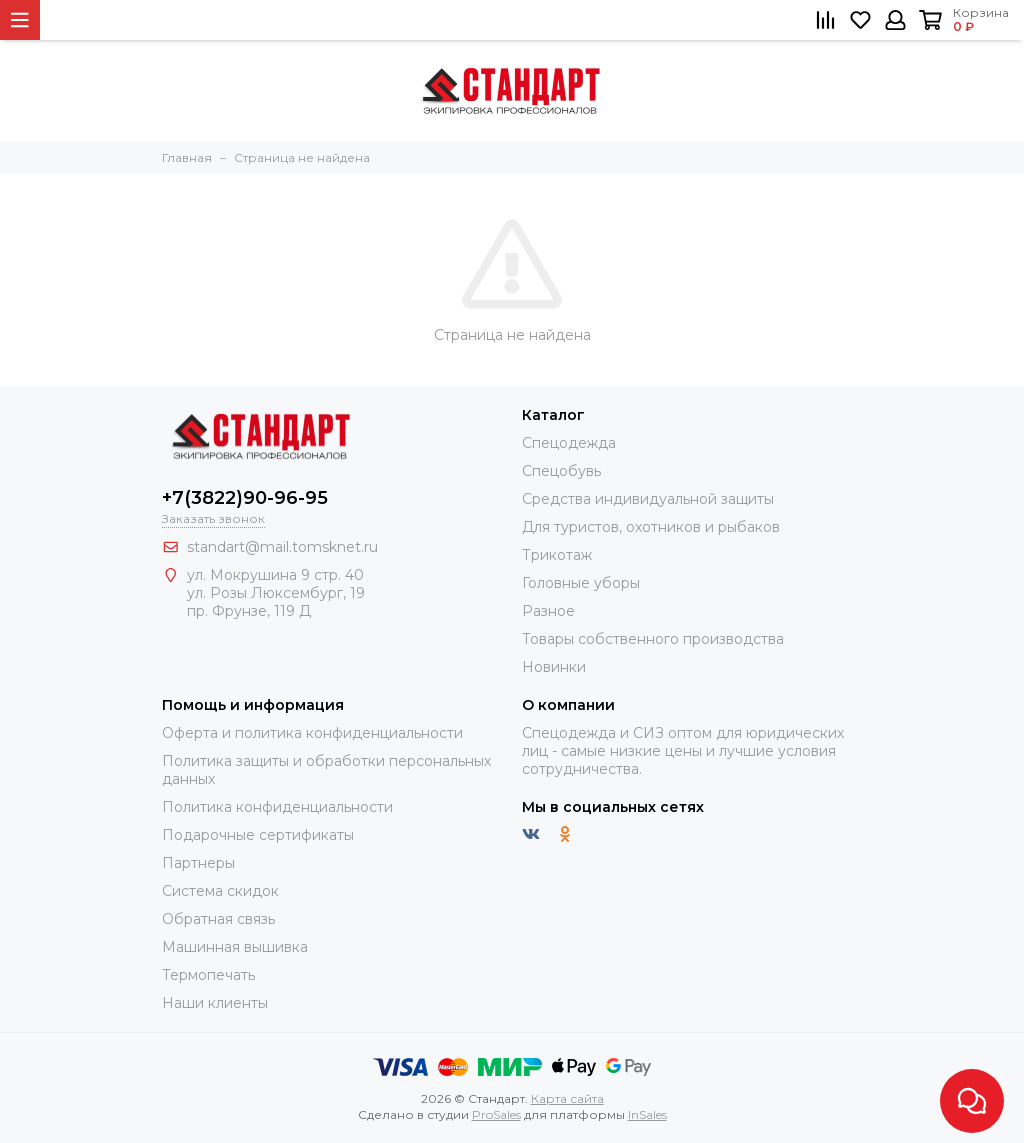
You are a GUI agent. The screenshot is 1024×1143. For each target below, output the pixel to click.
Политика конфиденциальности (277, 807)
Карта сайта (567, 1098)
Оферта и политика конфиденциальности (312, 733)
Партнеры (198, 863)
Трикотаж (557, 555)
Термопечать (208, 975)
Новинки (554, 667)
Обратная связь (218, 919)
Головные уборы (581, 583)
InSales (647, 1114)
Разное (548, 611)
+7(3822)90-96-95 (245, 498)
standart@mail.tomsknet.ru (282, 547)
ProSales (496, 1114)
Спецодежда (569, 443)
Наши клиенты (215, 1003)
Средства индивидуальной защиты (648, 499)
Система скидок (220, 891)
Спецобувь (561, 471)
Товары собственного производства (653, 639)
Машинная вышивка (235, 947)
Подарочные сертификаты (258, 835)
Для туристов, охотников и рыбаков (651, 527)
